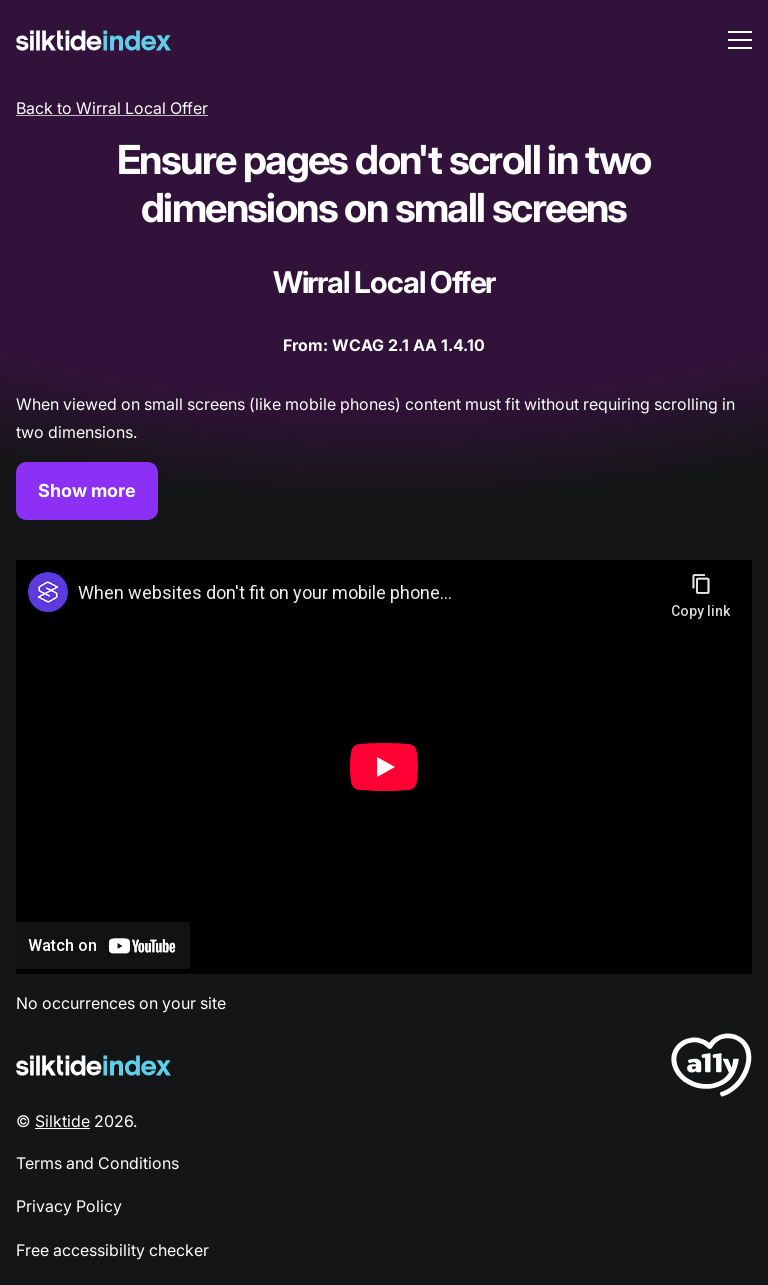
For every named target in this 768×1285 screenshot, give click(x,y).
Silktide (62, 1121)
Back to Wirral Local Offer (112, 108)
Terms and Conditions (97, 1163)
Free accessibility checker (112, 1250)
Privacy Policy (69, 1206)
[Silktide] (93, 40)
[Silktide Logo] (93, 1065)
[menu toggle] (740, 40)
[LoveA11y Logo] (711, 1068)
